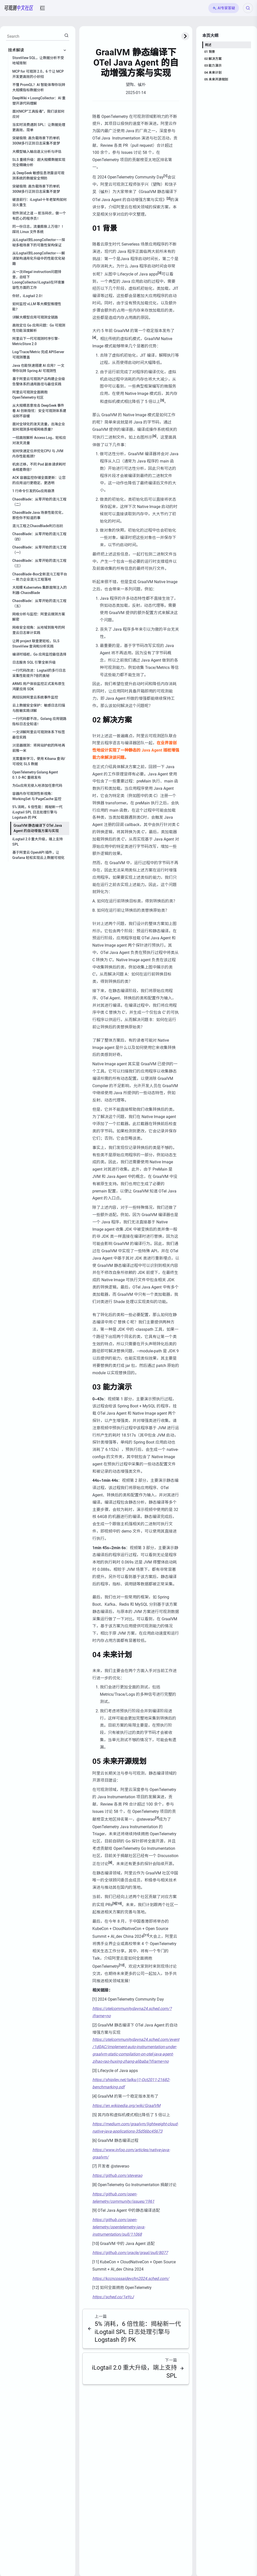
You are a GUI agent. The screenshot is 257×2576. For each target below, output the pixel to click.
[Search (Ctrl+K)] (248, 8)
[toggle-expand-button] (185, 36)
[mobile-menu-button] (42, 8)
